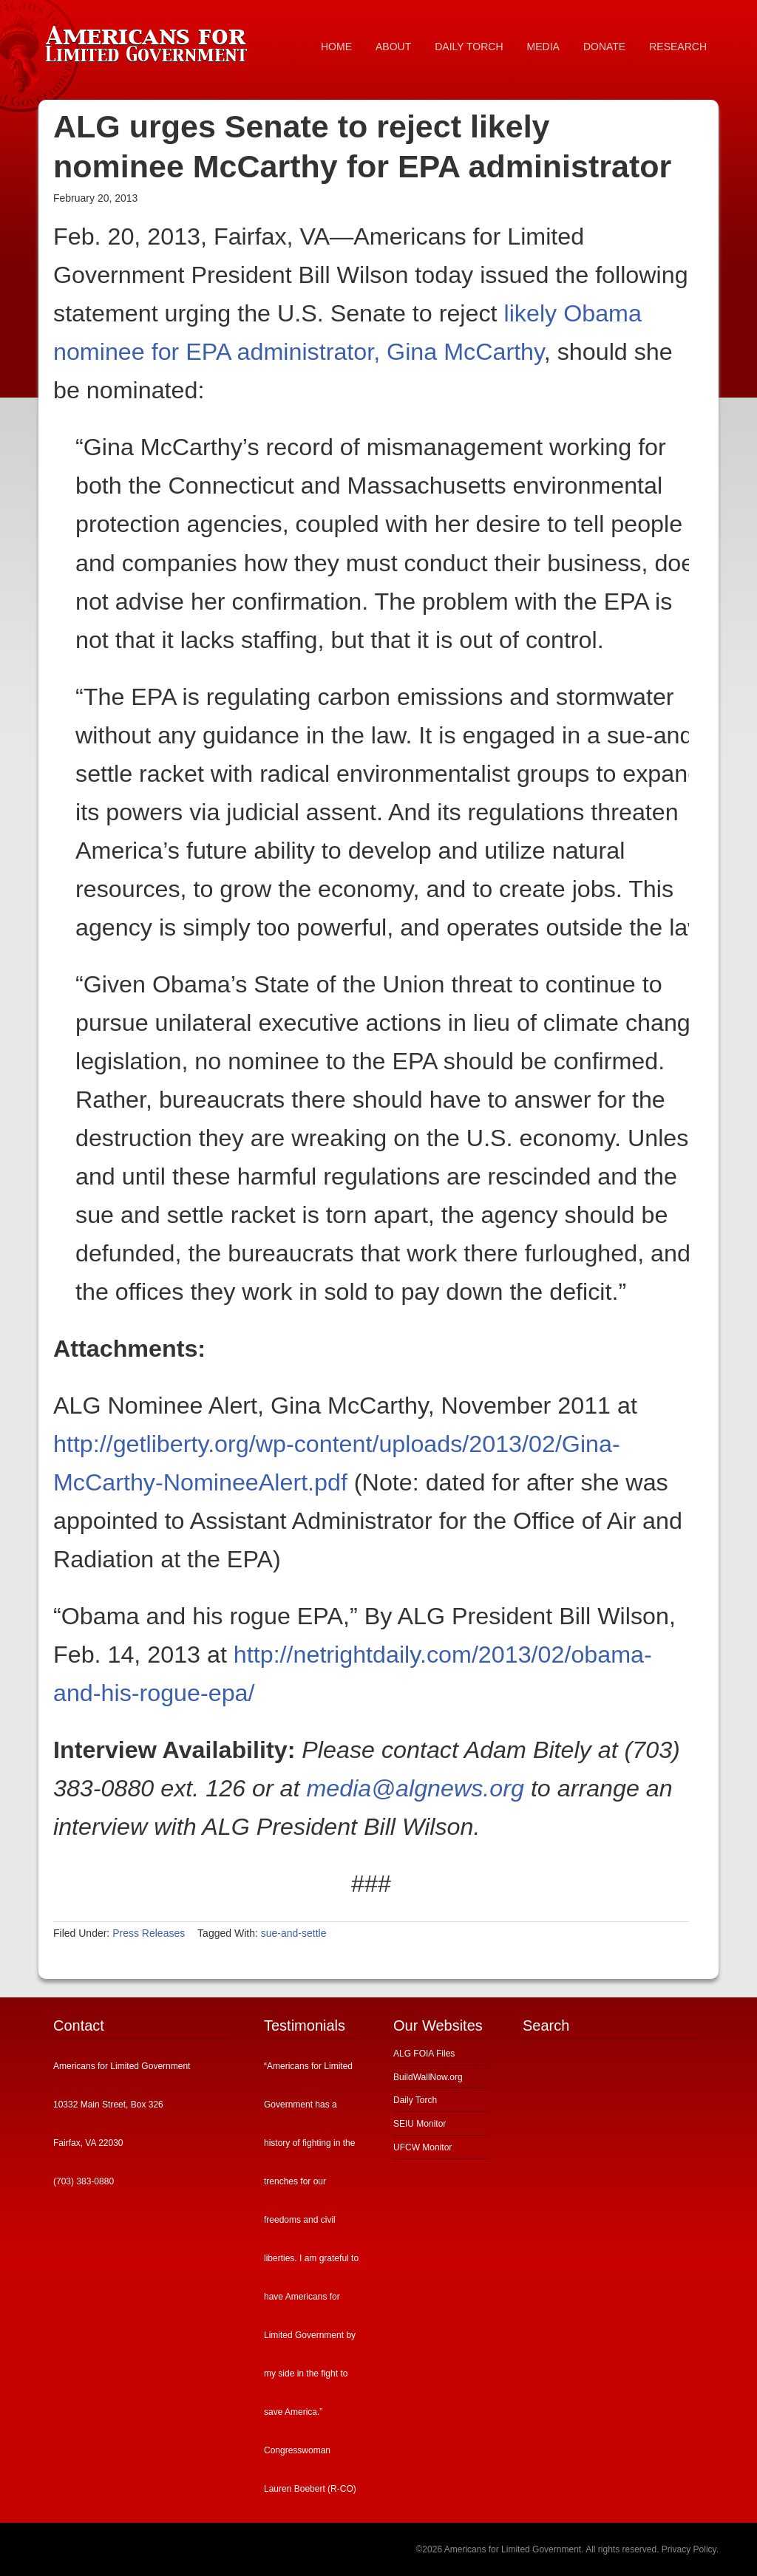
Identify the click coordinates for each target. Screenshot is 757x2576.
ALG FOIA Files (424, 2053)
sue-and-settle (294, 1933)
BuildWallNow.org (428, 2077)
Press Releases (148, 1933)
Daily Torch (415, 2100)
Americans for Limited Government (149, 40)
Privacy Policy (689, 2549)
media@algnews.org (414, 1788)
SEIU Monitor (419, 2124)
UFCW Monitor (422, 2147)
